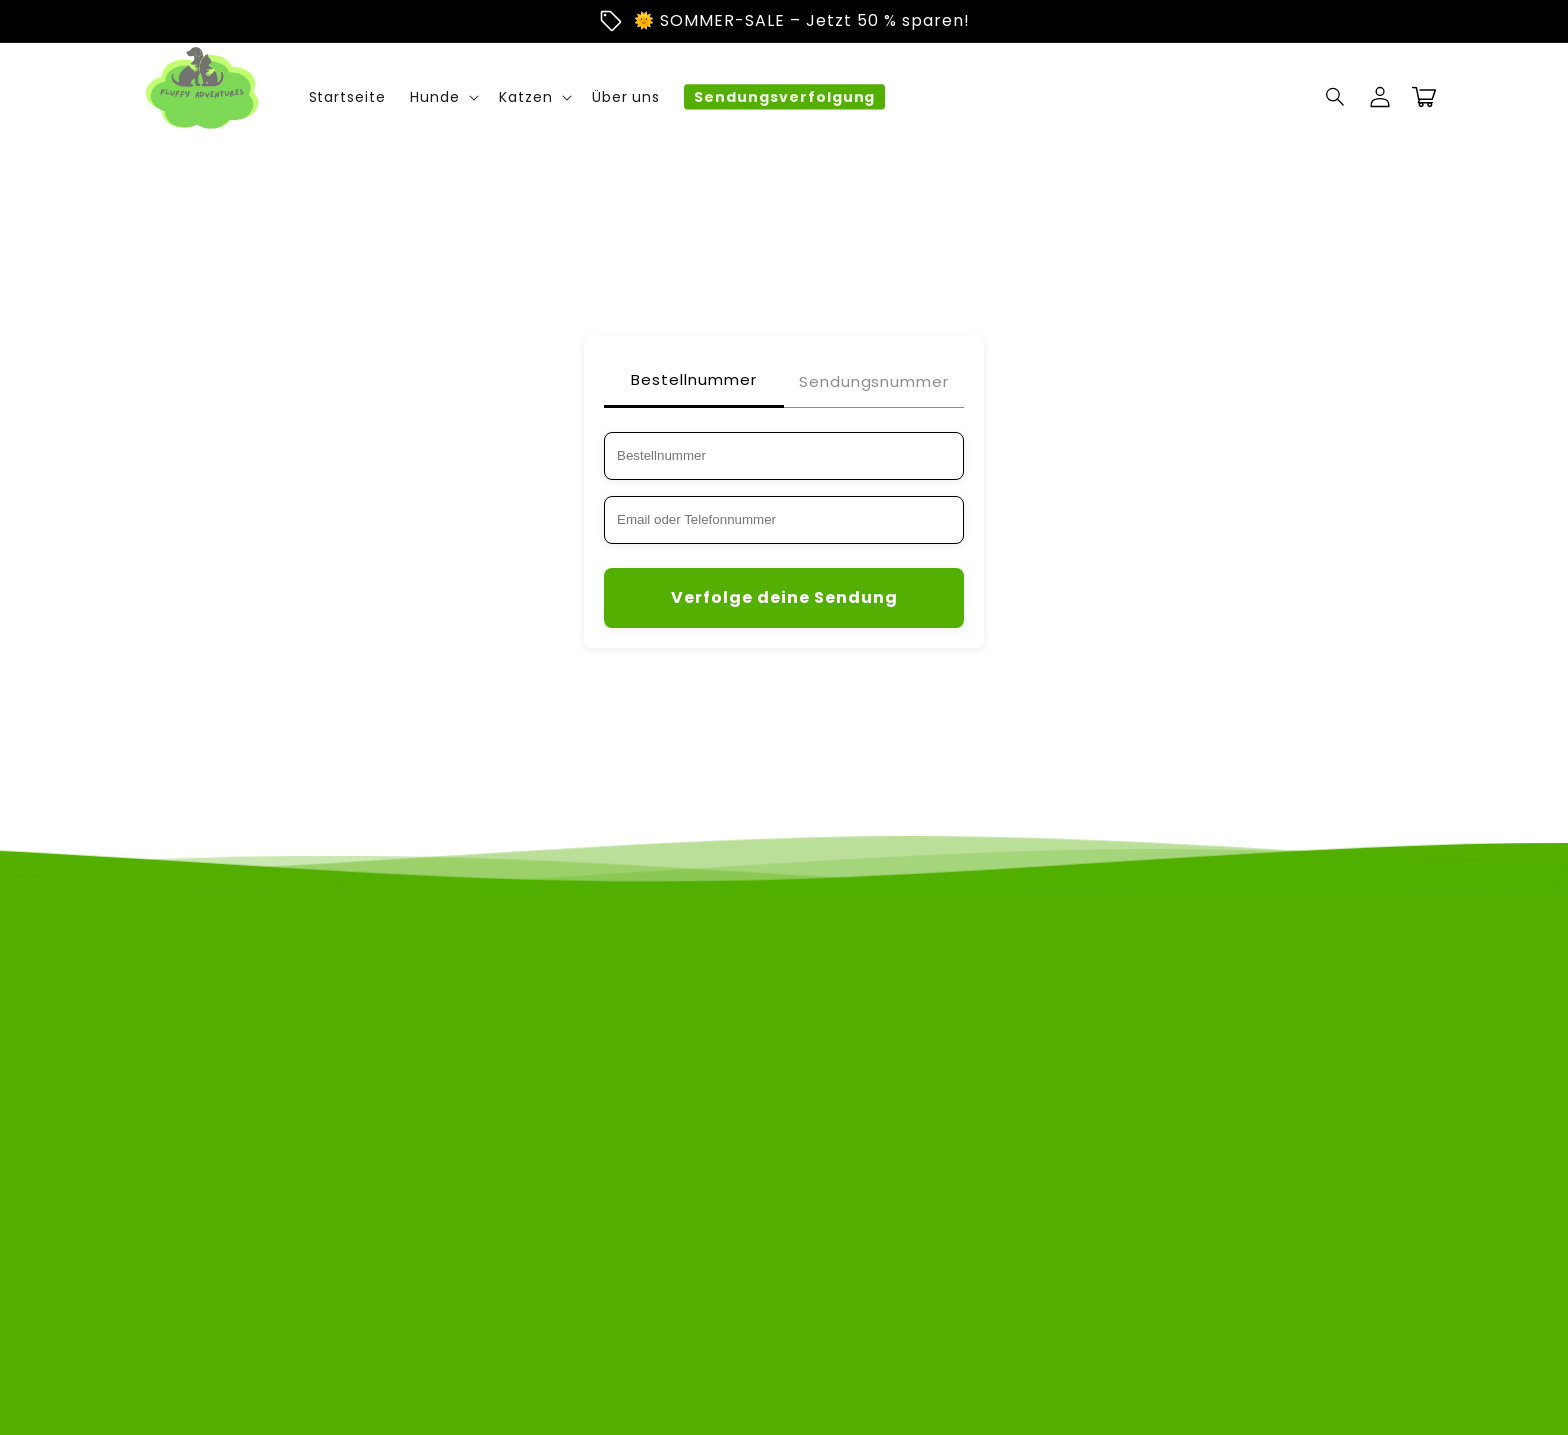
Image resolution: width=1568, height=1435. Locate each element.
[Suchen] (1336, 97)
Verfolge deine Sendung (784, 597)
